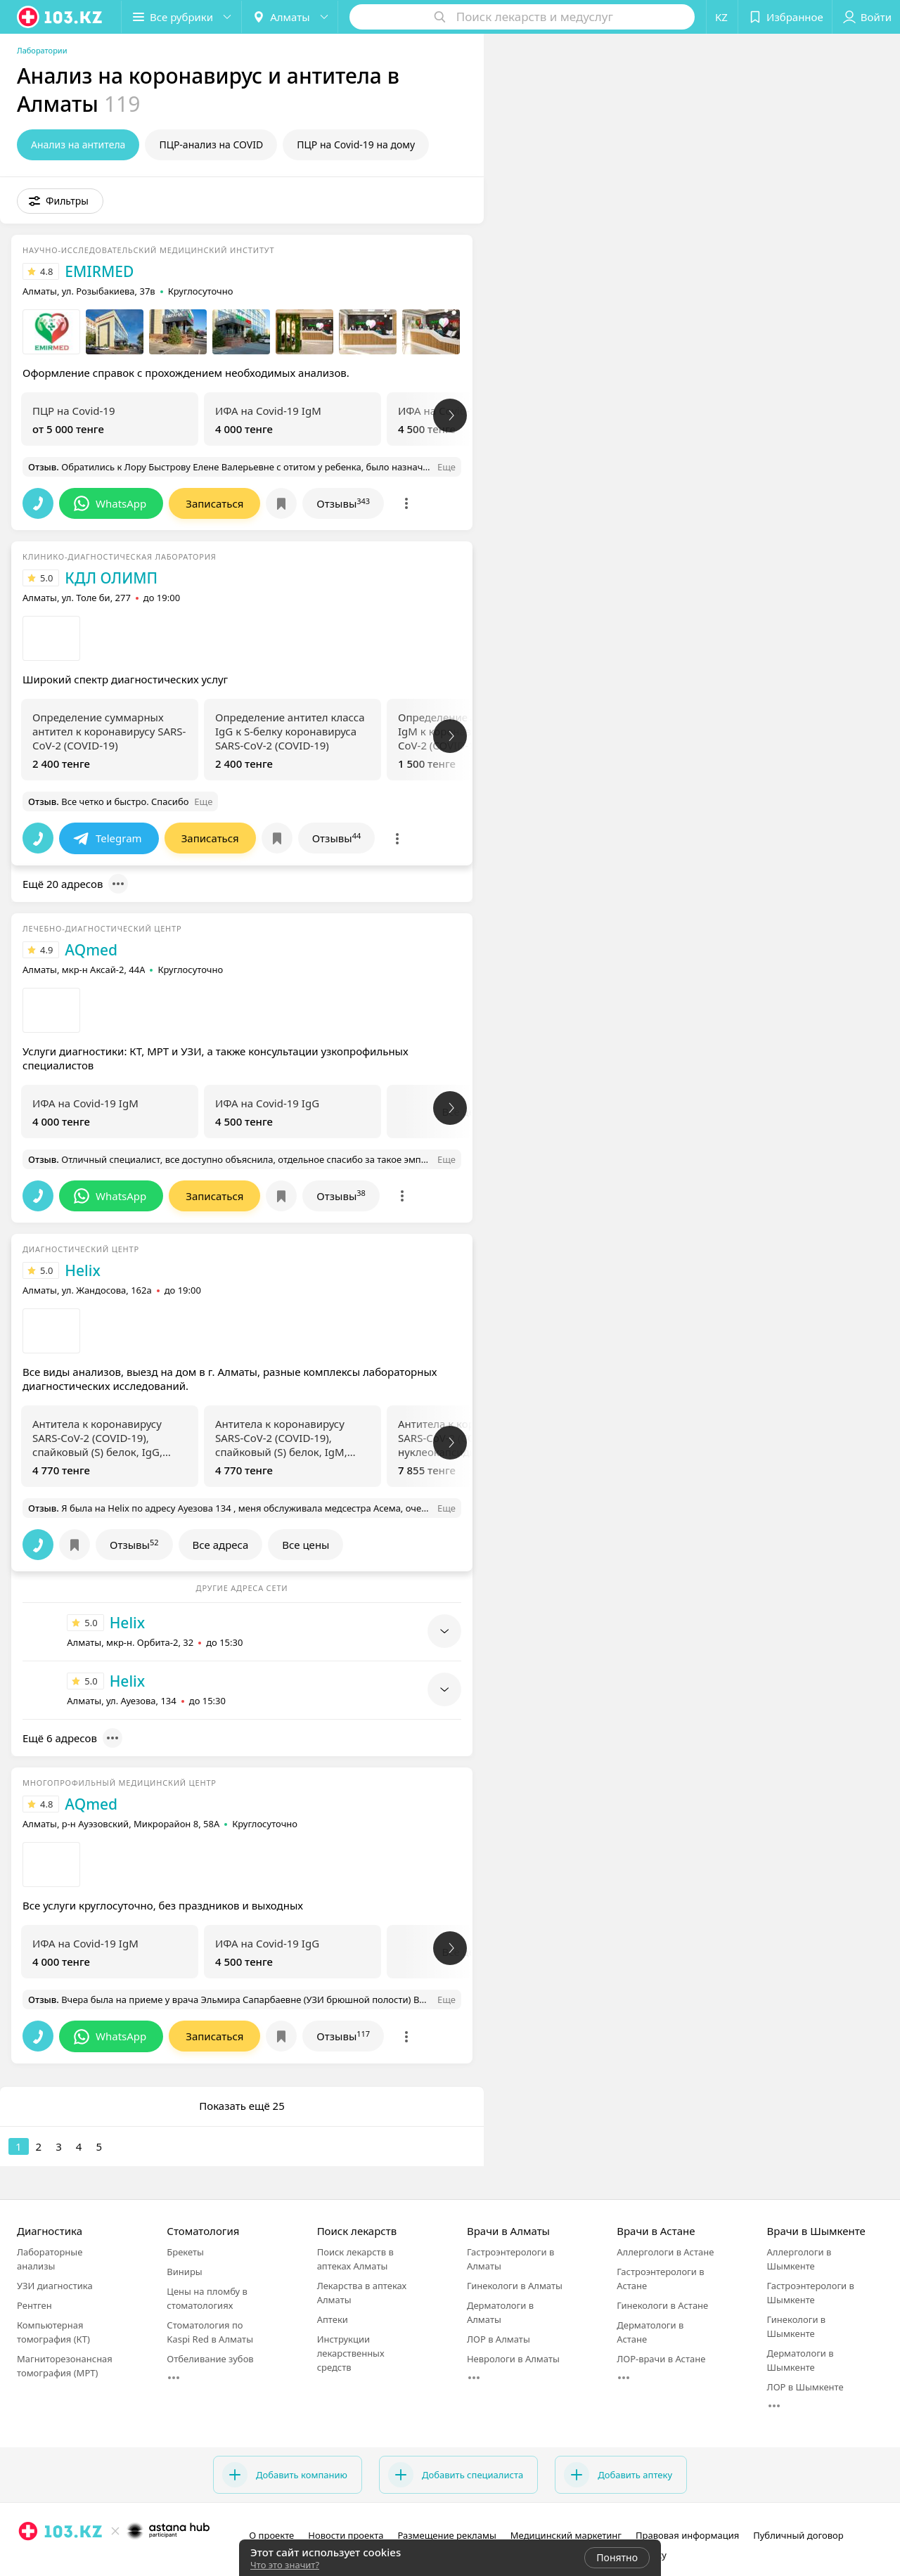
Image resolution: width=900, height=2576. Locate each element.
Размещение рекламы (446, 2535)
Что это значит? (284, 2564)
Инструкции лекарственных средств (351, 2353)
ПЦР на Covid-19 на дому (356, 144)
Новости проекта (345, 2535)
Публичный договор (798, 2535)
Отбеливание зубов (210, 2358)
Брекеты (185, 2252)
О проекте (271, 2535)
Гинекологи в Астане (662, 2305)
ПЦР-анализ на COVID (211, 144)
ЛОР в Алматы (498, 2339)
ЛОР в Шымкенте (805, 2387)
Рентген (34, 2305)
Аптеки (332, 2319)
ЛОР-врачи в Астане (661, 2358)
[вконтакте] (67, 2562)
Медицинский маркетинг (566, 2535)
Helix (83, 1270)
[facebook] (47, 2562)
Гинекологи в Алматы (514, 2285)
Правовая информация (687, 2535)
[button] (181, 17)
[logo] (60, 17)
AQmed (91, 949)
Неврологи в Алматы (513, 2358)
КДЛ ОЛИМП (111, 577)
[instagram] (28, 2562)
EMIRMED (99, 271)
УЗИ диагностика (55, 2285)
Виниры (184, 2271)
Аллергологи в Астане (665, 2252)
